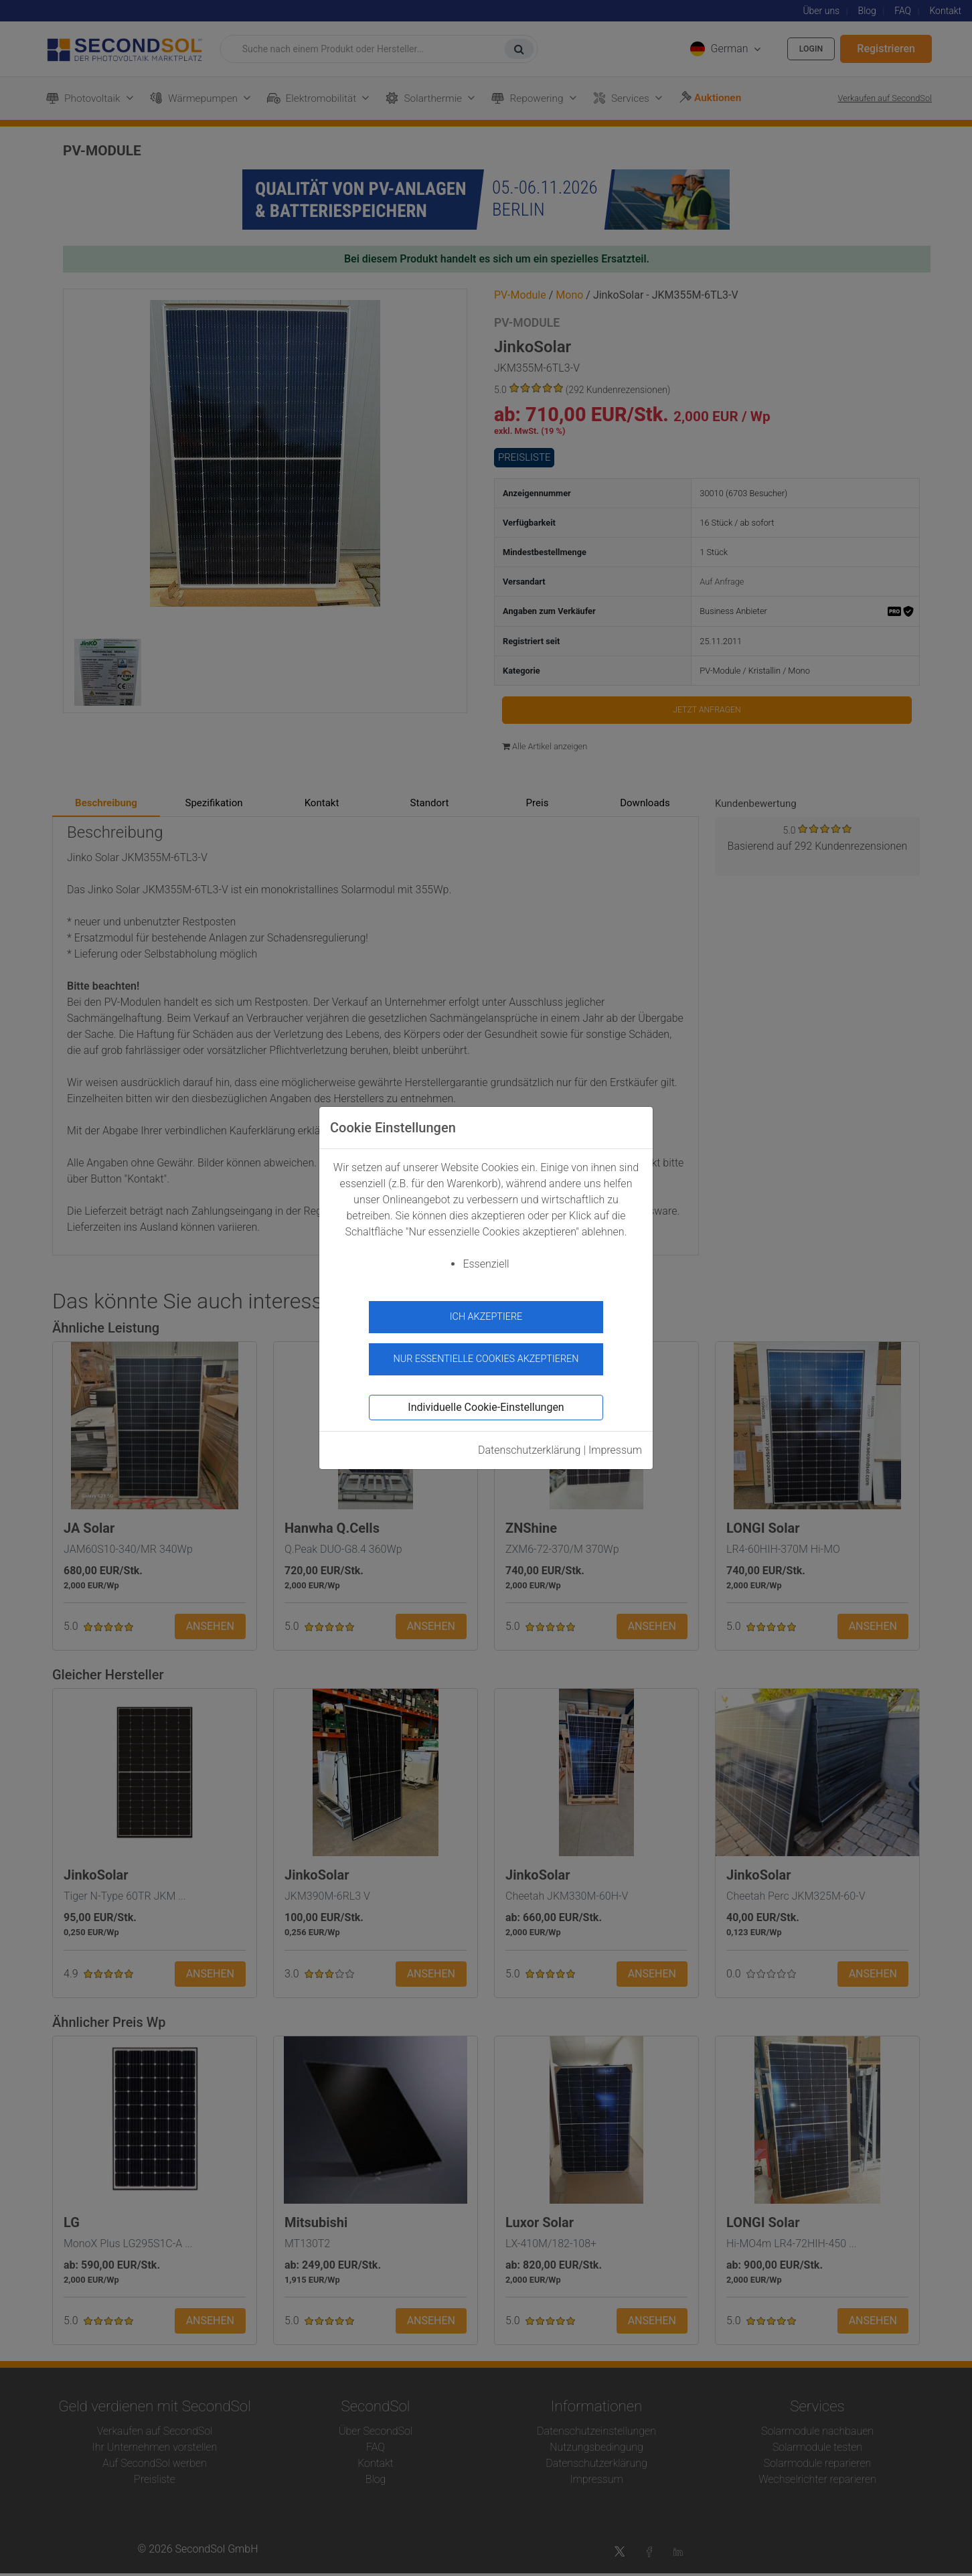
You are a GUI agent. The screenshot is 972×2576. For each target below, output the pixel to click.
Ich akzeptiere (486, 1316)
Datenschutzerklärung (529, 1442)
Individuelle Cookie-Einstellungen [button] (486, 1399)
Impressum (615, 1442)
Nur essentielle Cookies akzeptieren (485, 1352)
